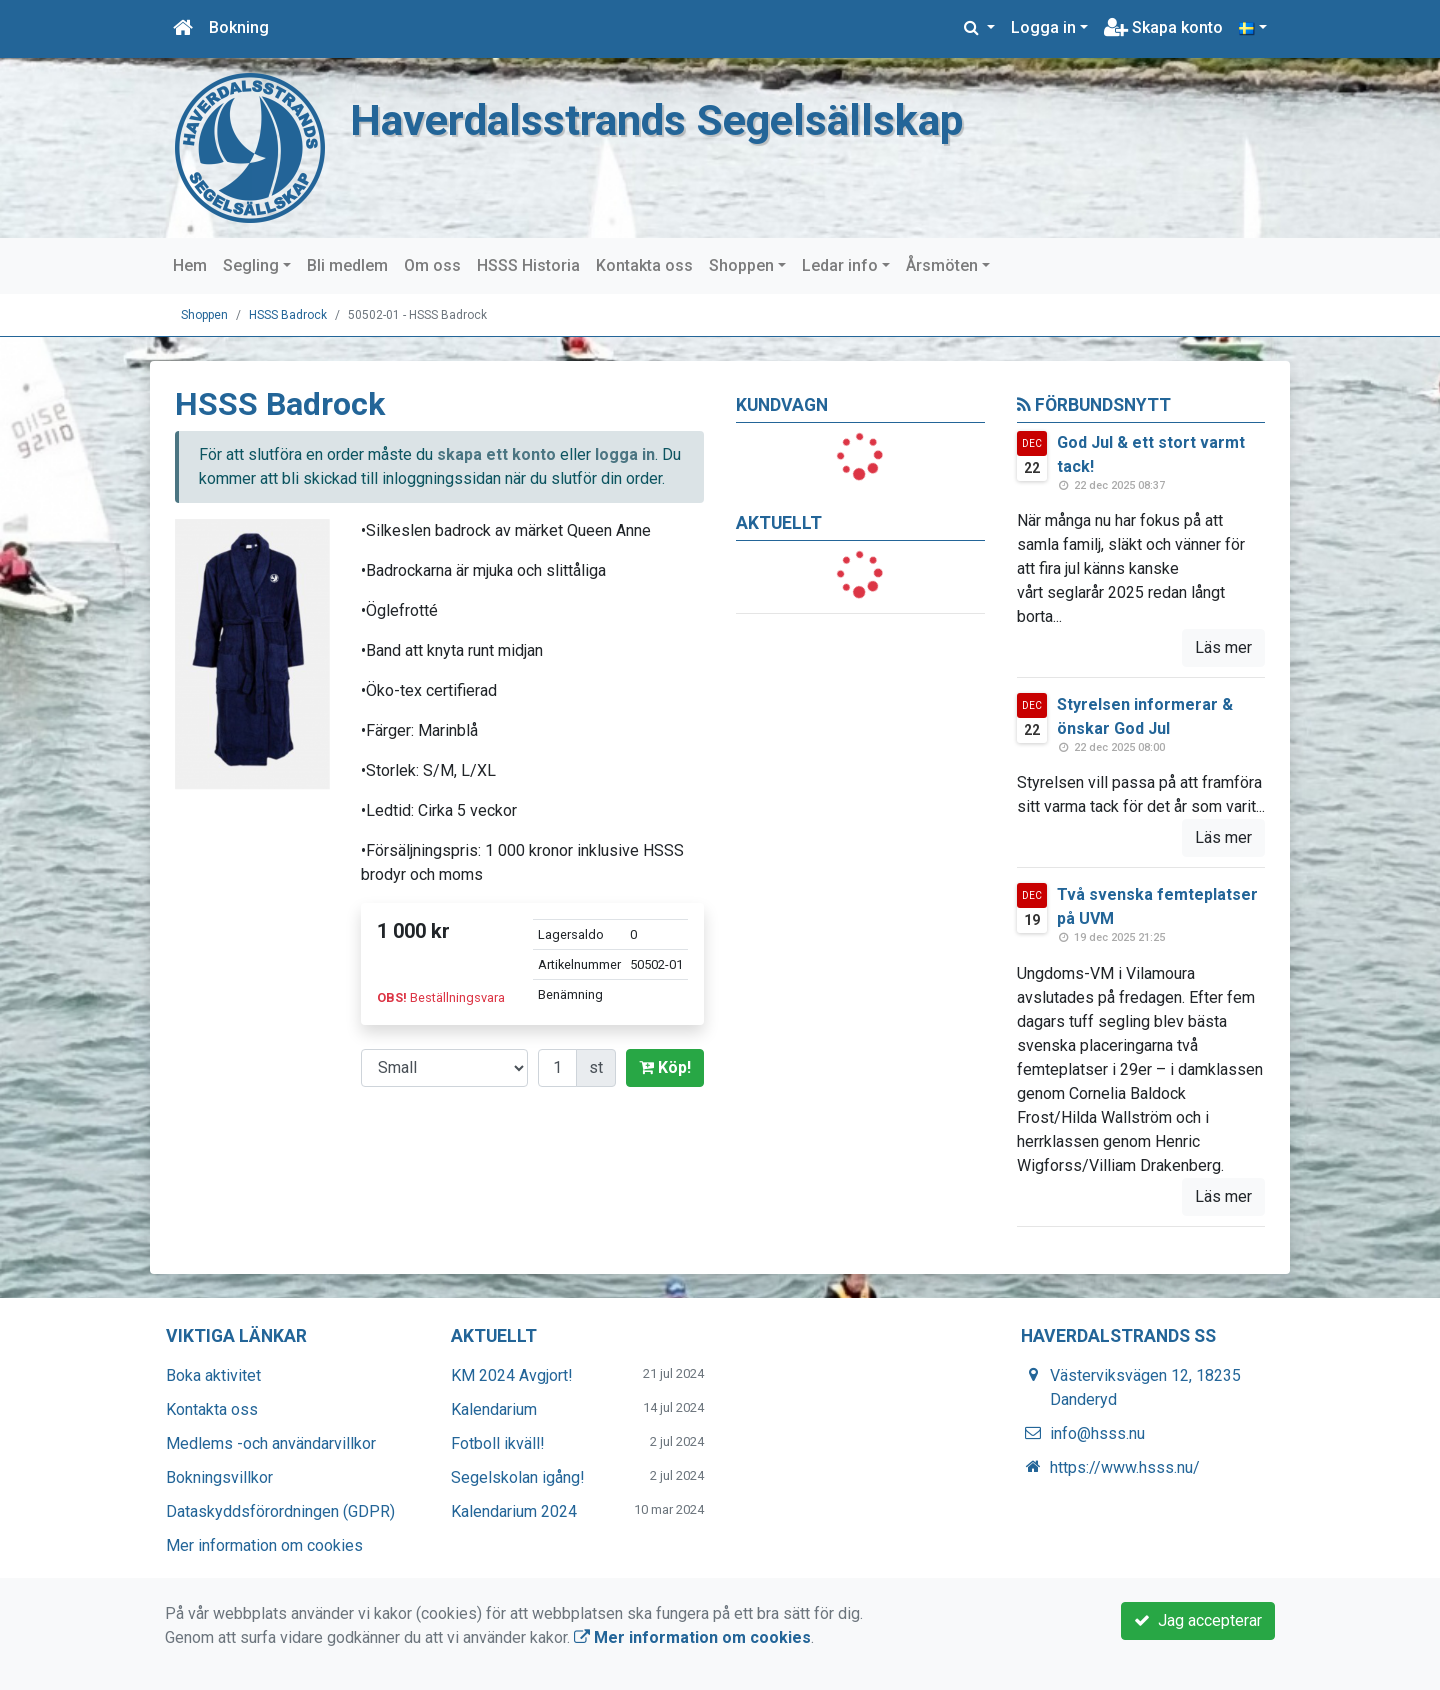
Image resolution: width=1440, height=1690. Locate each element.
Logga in (1043, 27)
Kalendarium (494, 1409)
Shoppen (741, 265)
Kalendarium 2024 (514, 1511)
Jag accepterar (1198, 1620)
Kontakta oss (644, 265)
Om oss (432, 265)
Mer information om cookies (264, 1545)
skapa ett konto (496, 454)
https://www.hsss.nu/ (1125, 1467)
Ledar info (840, 265)
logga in (625, 454)
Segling (251, 265)
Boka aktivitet (213, 1375)
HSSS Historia (528, 265)
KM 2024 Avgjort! (512, 1375)
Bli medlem (347, 265)
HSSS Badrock (288, 315)
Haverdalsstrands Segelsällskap (657, 120)
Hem (190, 265)
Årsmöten (942, 265)
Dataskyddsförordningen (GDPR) (280, 1511)
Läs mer (1223, 647)
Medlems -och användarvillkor (271, 1443)
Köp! (665, 1067)
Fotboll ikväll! (498, 1443)
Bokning (239, 27)
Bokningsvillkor (219, 1477)
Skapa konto (1163, 27)
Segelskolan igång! (518, 1477)
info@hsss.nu (1097, 1433)
